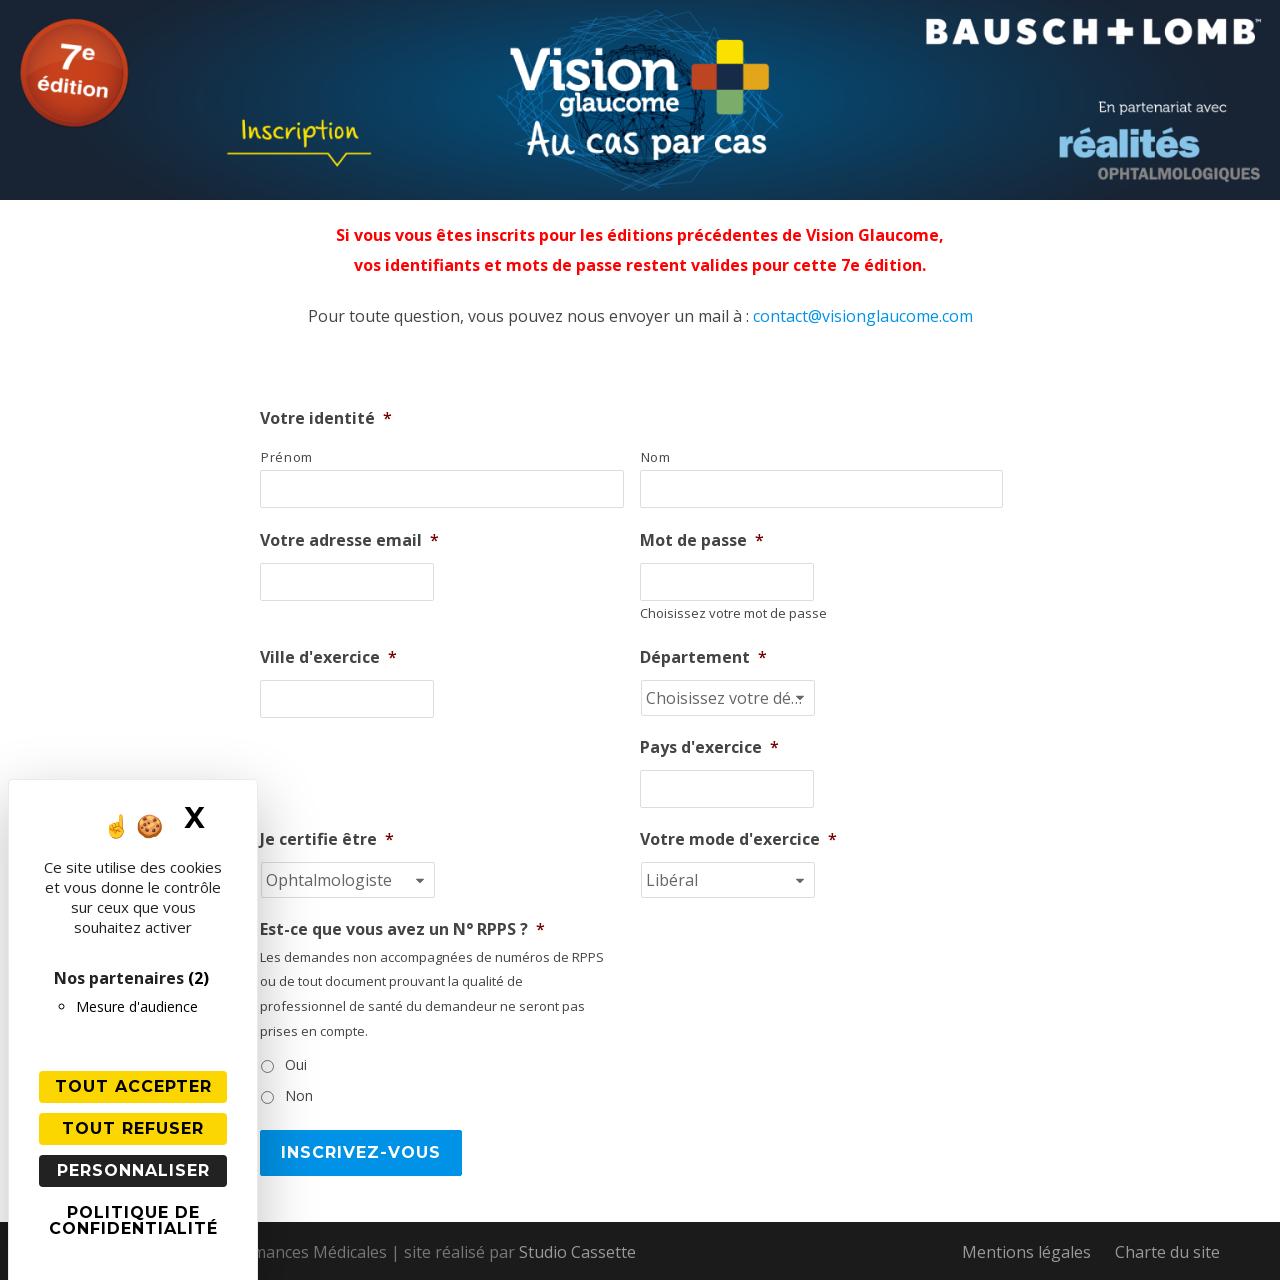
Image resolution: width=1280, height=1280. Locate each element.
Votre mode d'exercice (738, 839)
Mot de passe (702, 540)
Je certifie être (327, 839)
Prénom (287, 457)
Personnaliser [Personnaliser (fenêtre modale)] (133, 1170)
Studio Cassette (577, 1252)
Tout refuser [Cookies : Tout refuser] (133, 1128)
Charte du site (1167, 1252)
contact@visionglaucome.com (863, 316)
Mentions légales (1026, 1252)
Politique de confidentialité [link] (133, 1220)
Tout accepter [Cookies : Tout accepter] (133, 1086)
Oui (296, 1064)
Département (703, 657)
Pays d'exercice (709, 747)
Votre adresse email (349, 540)
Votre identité (326, 418)
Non (299, 1095)
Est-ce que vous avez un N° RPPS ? (402, 929)
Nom (656, 457)
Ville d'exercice (328, 657)
